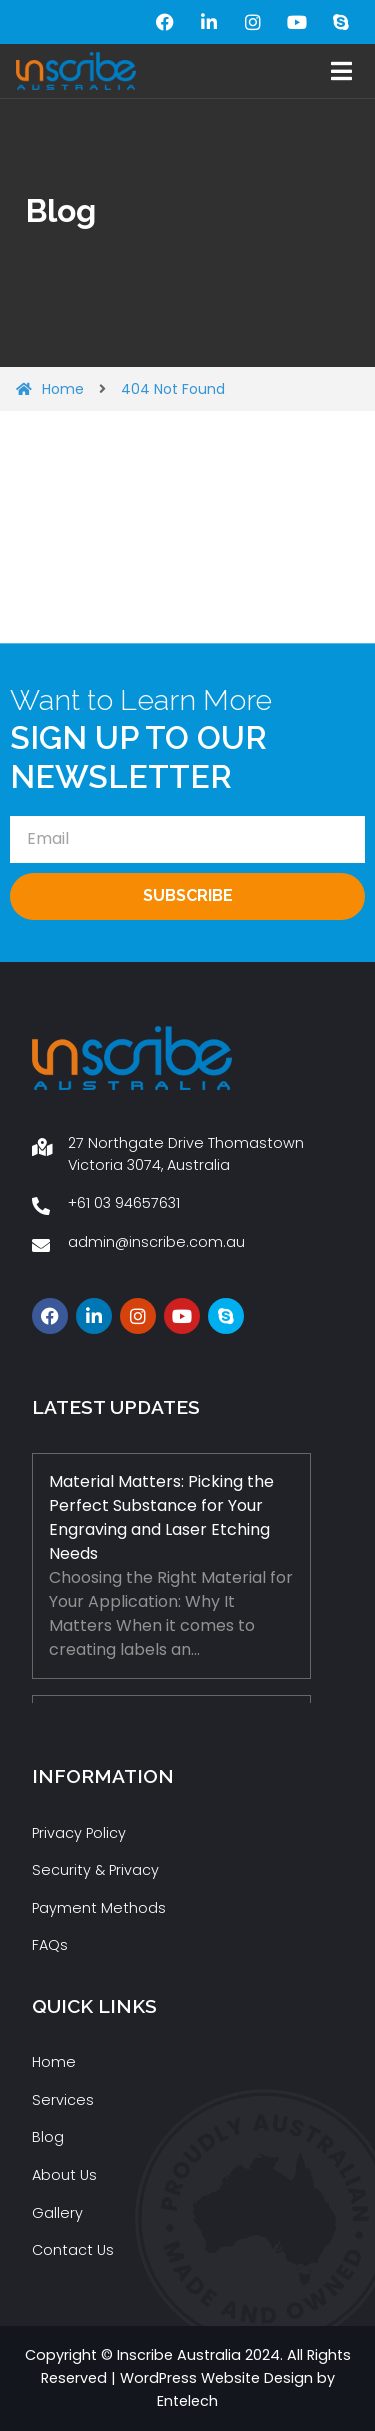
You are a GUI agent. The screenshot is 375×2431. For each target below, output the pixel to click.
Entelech (187, 2401)
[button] (341, 71)
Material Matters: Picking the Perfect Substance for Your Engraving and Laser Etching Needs (161, 1517)
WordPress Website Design (216, 2378)
